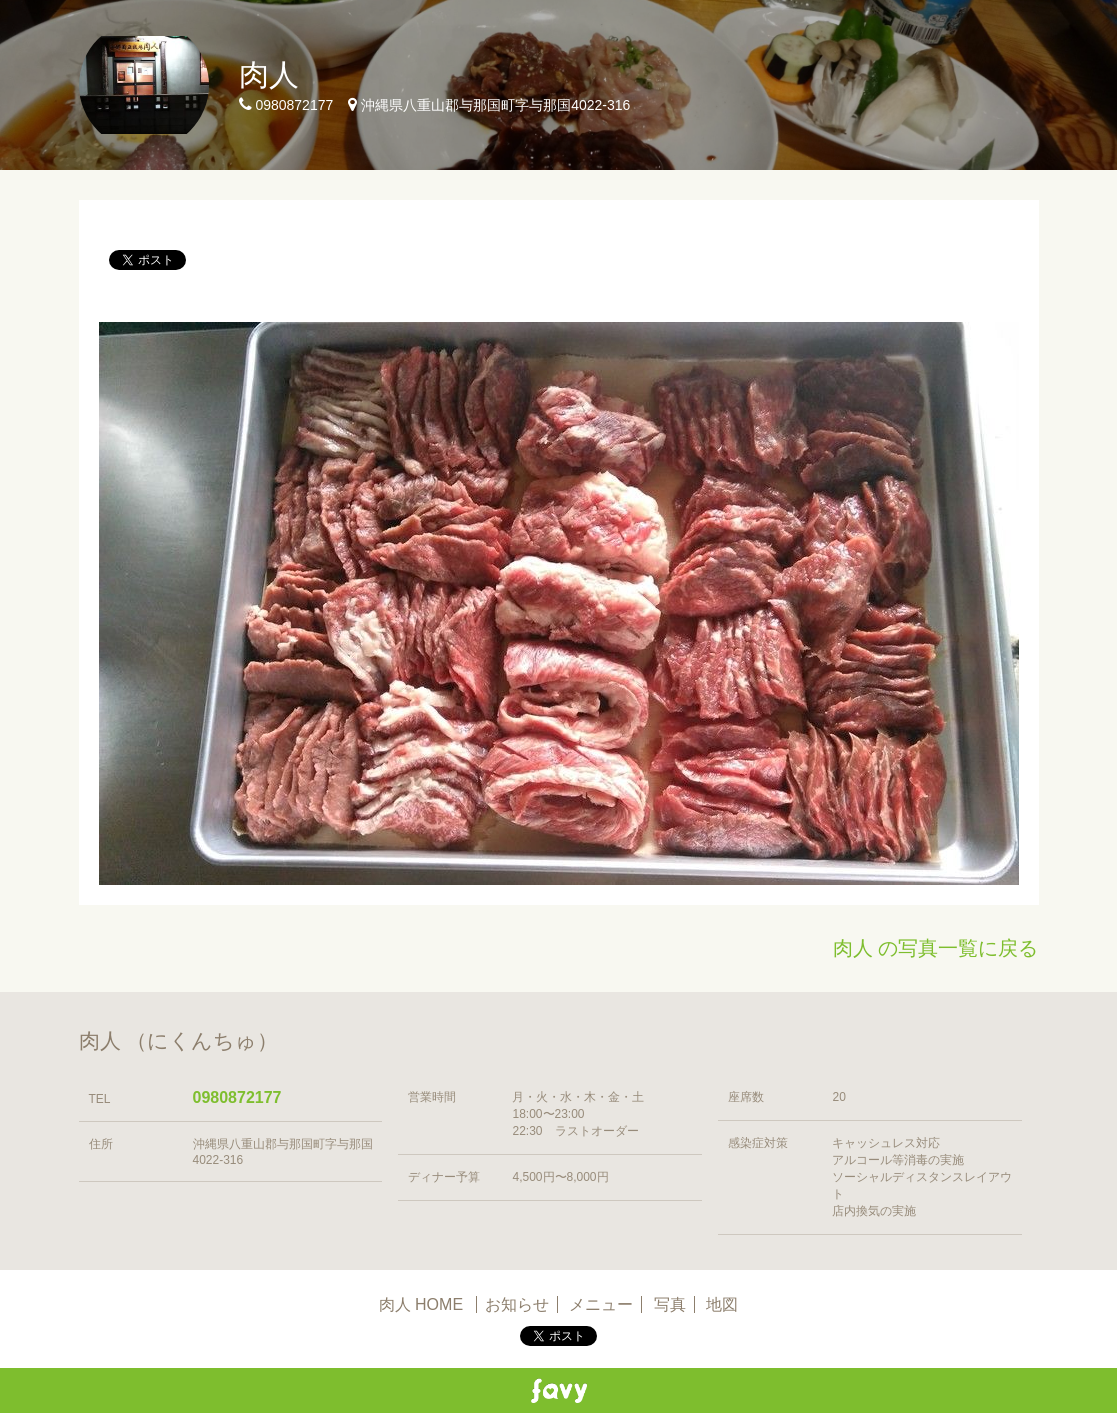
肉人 (269, 74)
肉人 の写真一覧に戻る (936, 948)
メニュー (601, 1304)
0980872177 (237, 1097)
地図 (722, 1304)
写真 (670, 1304)
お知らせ (517, 1304)
